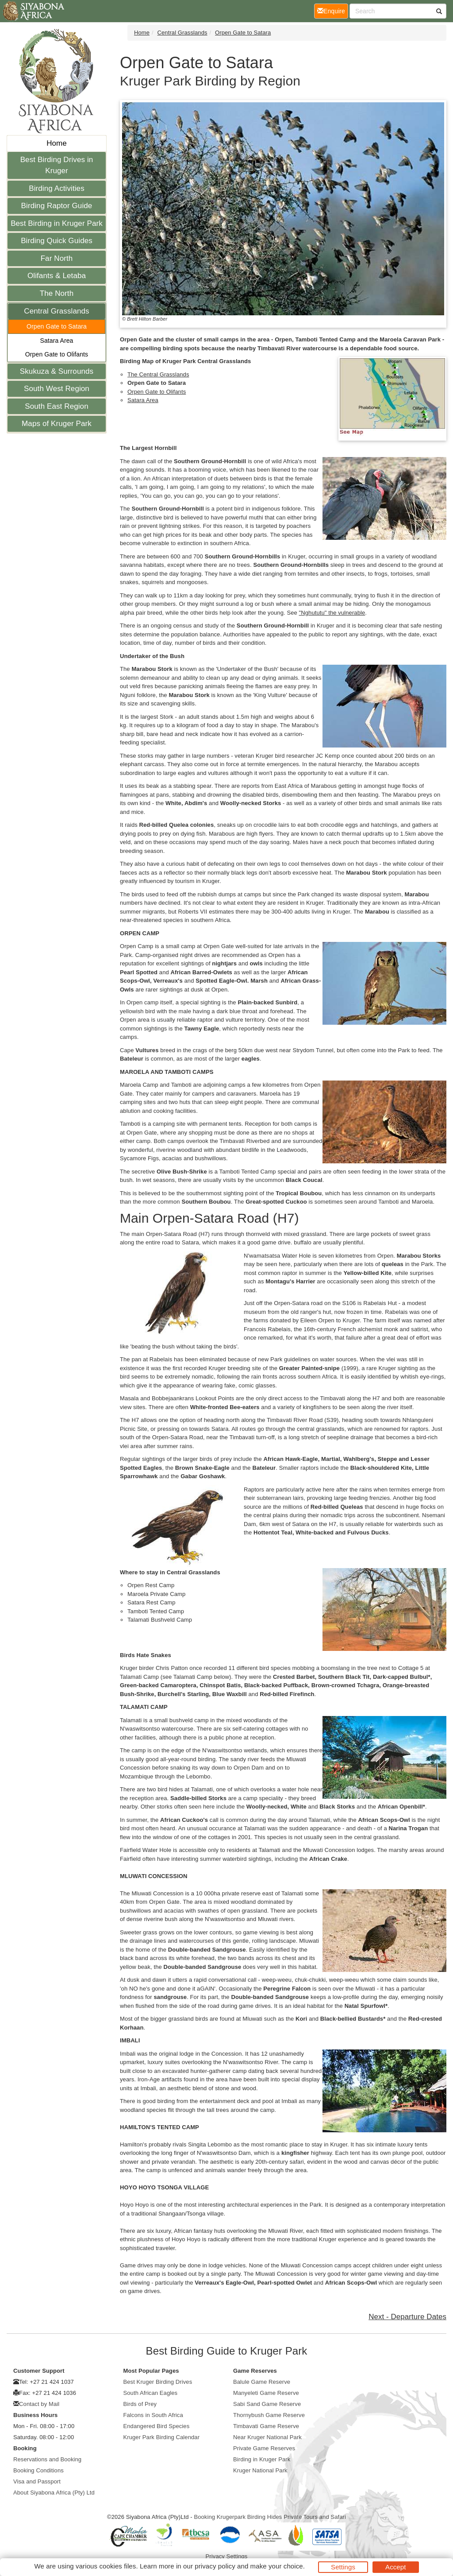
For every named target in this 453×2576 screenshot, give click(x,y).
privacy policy (215, 2566)
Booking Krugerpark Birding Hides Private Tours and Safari (270, 2517)
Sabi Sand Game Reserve (267, 2404)
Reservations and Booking (47, 2459)
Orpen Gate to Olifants (56, 354)
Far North (57, 258)
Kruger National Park (260, 2470)
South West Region (56, 388)
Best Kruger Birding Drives (157, 2381)
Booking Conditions (38, 2470)
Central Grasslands (56, 311)
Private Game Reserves (264, 2448)
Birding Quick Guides (56, 240)
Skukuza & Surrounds (56, 371)
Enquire (332, 10)
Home (56, 143)
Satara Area (56, 340)
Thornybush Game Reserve (269, 2415)
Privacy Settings (227, 2556)
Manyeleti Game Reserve (266, 2393)
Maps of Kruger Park (57, 423)
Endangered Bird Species (156, 2426)
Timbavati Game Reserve (266, 2426)
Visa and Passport (37, 2481)
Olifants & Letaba (56, 275)
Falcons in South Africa (153, 2415)
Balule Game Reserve (261, 2381)
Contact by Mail (39, 2404)
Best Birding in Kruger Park (57, 223)
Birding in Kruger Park (261, 2459)
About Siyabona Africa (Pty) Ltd (54, 2492)
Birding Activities (56, 188)
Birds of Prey (140, 2404)
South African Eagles (150, 2393)
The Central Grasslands (158, 374)
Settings (343, 2567)
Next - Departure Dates (407, 2317)
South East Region (56, 406)
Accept (395, 2567)
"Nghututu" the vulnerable (332, 612)
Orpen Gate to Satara (57, 326)
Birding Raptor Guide (56, 205)
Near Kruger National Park (267, 2437)
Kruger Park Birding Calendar (161, 2437)
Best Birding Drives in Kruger (56, 165)
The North (57, 293)
